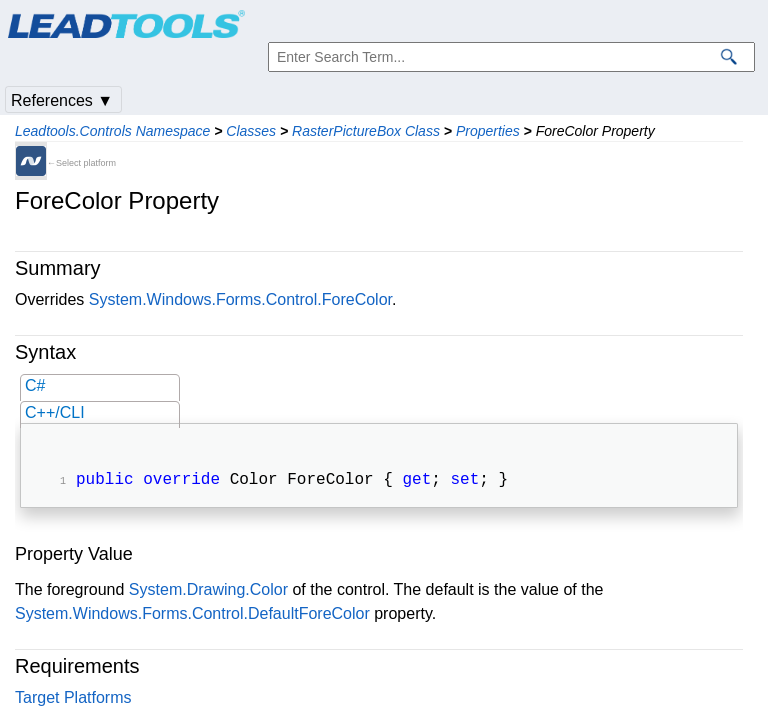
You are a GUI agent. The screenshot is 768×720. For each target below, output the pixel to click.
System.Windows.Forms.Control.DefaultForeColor (192, 615)
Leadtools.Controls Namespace (112, 131)
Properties (488, 131)
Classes (251, 131)
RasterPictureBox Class (366, 131)
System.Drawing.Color (208, 591)
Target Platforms (73, 699)
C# (35, 385)
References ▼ (62, 100)
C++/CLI (55, 412)
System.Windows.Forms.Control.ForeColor (240, 299)
